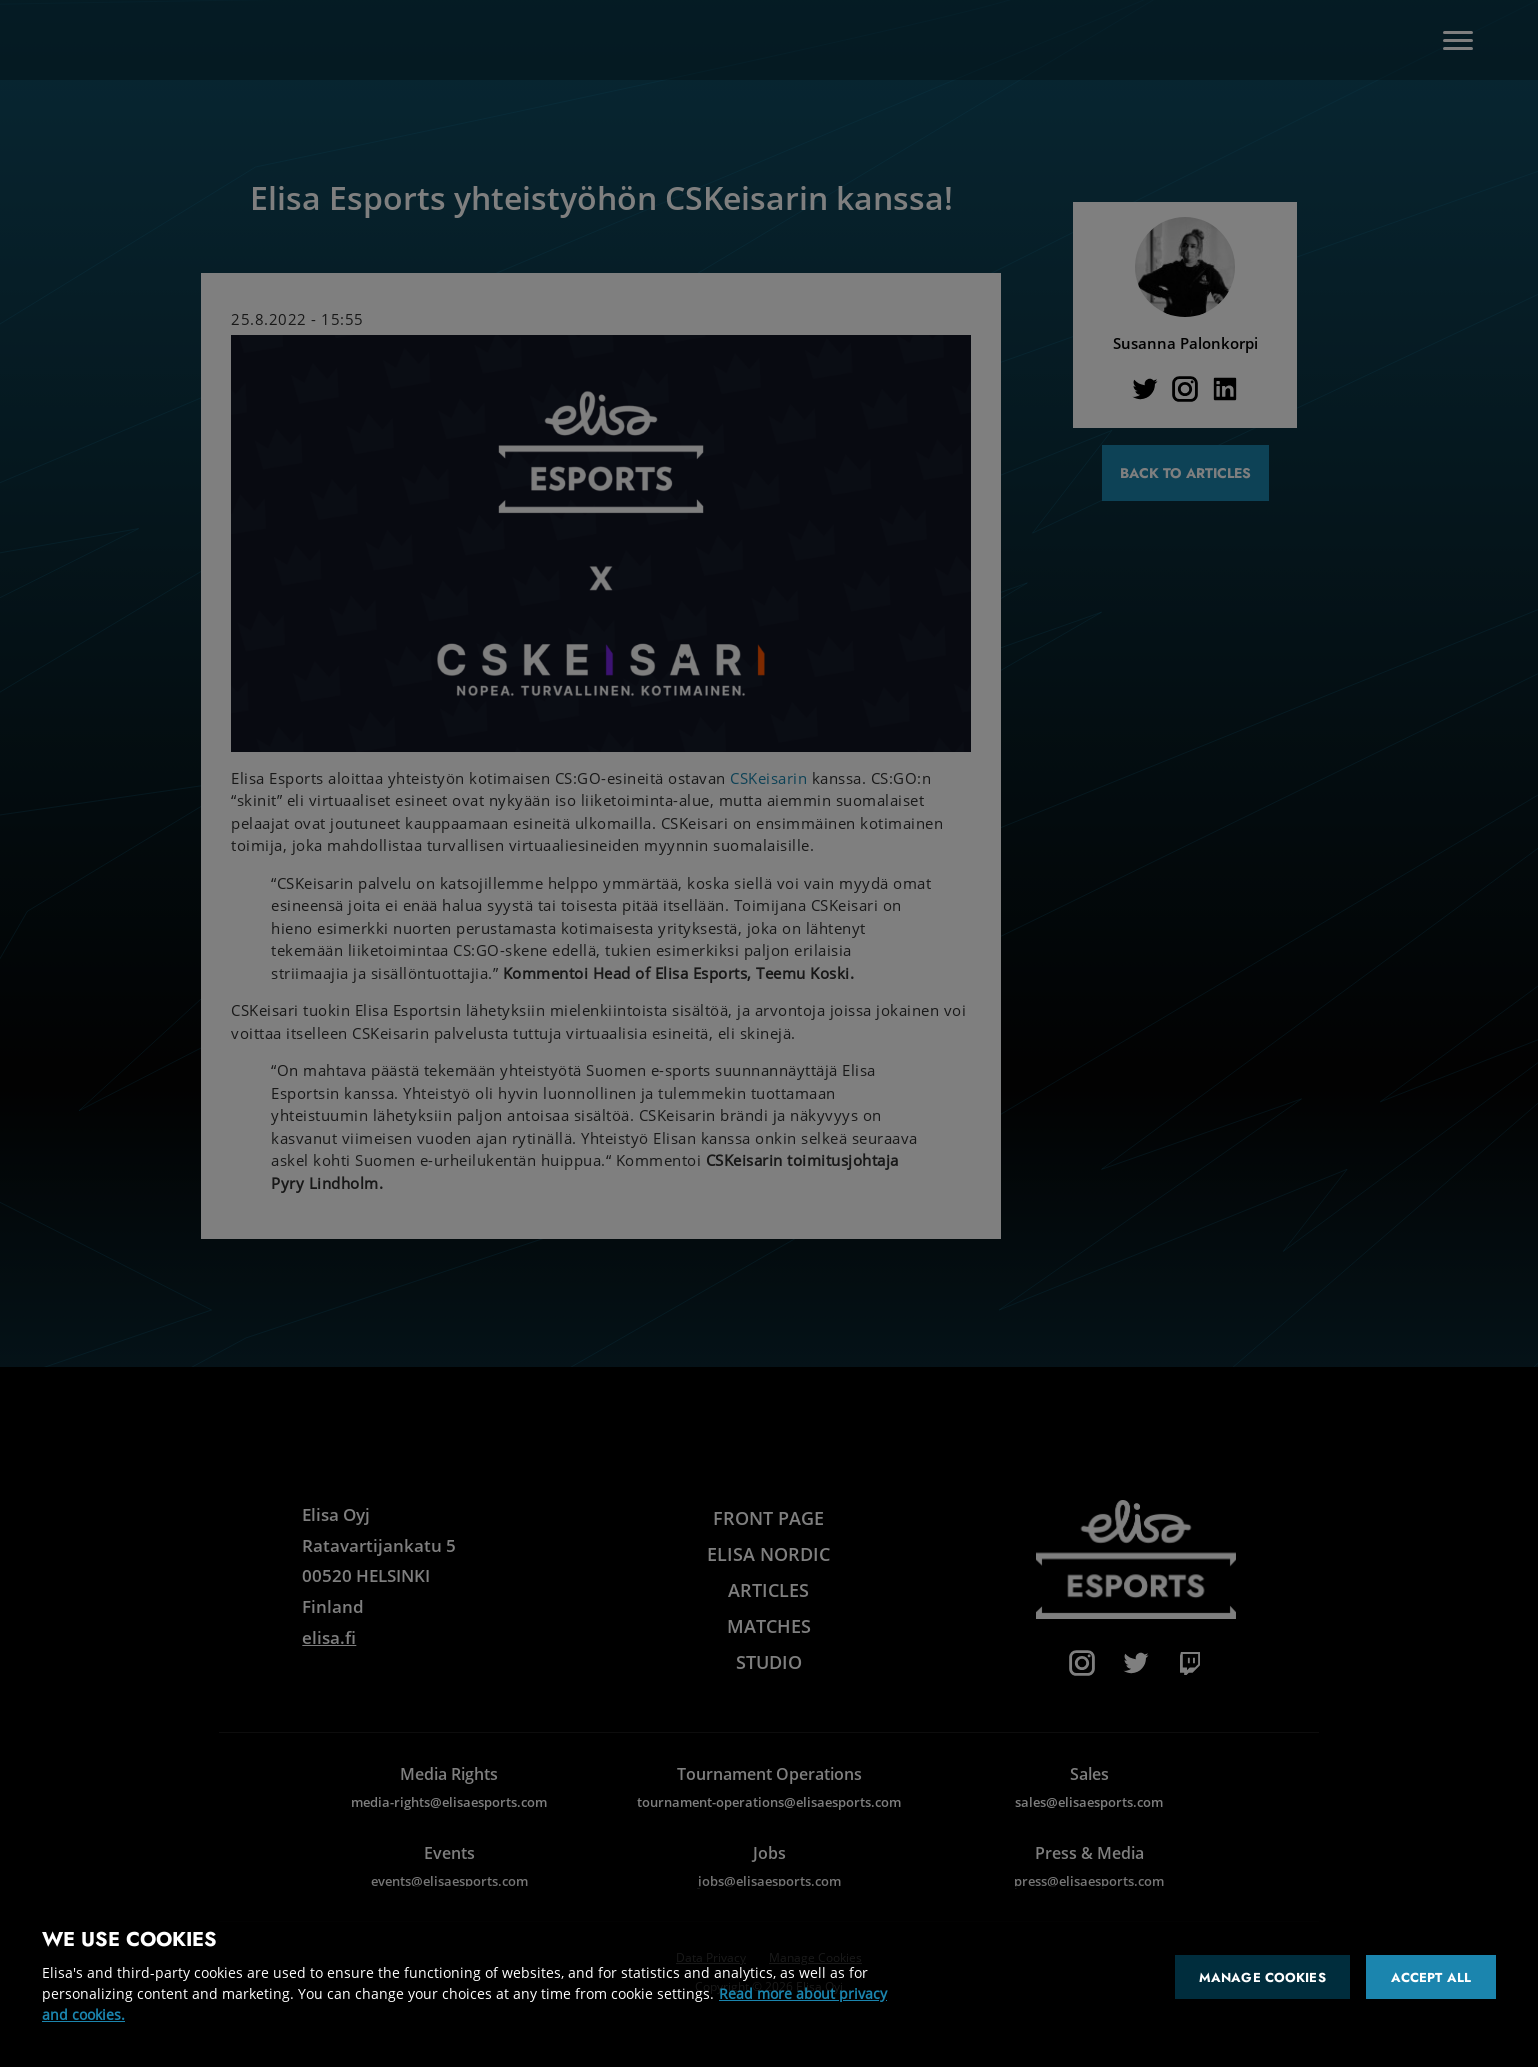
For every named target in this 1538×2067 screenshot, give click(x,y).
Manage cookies (1262, 1977)
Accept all (1431, 1977)
